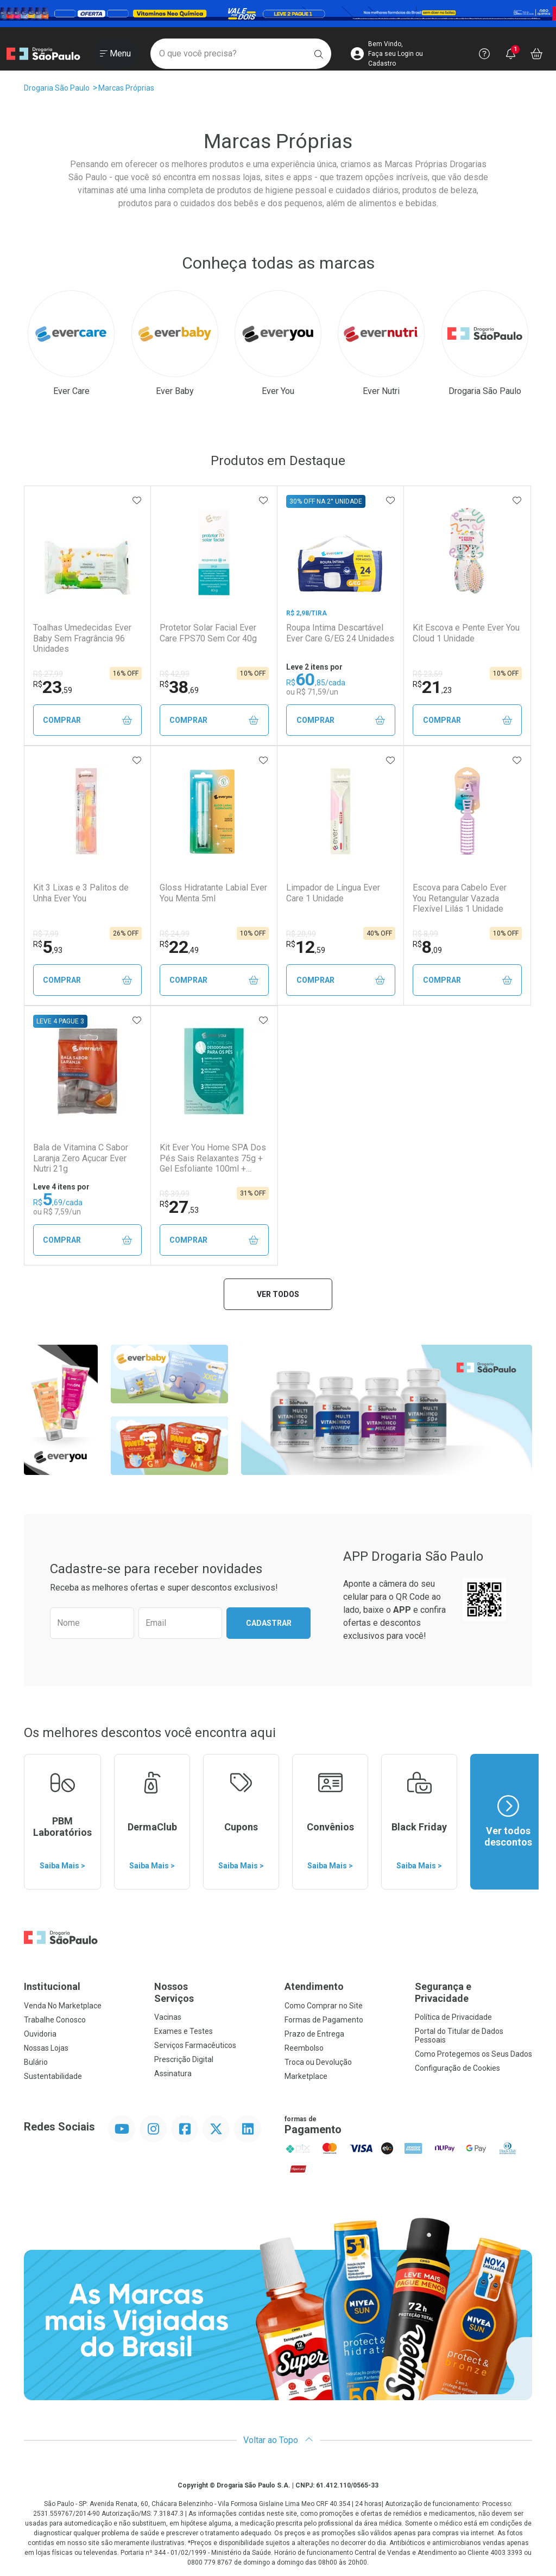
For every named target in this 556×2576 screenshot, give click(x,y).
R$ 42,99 (174, 674)
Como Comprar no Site (324, 2005)
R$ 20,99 (301, 934)
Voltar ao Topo (278, 2440)
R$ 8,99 (425, 934)
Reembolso (304, 2048)
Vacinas (167, 2017)
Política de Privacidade (453, 2017)
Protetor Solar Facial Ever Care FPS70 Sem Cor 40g (208, 632)
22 (179, 947)
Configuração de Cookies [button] (457, 2068)
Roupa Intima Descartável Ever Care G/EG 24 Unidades (340, 632)
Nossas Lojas (46, 2048)
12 (305, 947)
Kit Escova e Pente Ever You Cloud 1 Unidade (466, 632)
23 (52, 687)
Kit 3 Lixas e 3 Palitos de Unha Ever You (81, 892)
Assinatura (173, 2073)
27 (179, 1207)
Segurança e (473, 1992)
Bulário (36, 2062)
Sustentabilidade (53, 2076)
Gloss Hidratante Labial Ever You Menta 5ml (213, 892)
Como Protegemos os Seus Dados (473, 2054)
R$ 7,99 (46, 934)
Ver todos (278, 1294)
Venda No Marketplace (63, 2005)
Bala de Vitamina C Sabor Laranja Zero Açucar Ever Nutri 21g (80, 1157)
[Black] (278, 14)
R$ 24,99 (174, 934)
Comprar (87, 720)
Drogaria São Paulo (57, 88)
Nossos (212, 1992)
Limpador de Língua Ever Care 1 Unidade (333, 892)
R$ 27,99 (48, 674)
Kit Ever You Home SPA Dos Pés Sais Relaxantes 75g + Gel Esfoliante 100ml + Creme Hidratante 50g (213, 1158)
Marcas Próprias (126, 88)
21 (432, 687)
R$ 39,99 (174, 1194)
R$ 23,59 (428, 674)
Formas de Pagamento (324, 2019)
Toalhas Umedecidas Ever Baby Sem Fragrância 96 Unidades (82, 637)
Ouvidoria (40, 2034)
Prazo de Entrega (314, 2034)
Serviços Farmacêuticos (195, 2045)
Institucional (52, 1986)
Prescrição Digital (183, 2059)
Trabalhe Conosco (55, 2019)
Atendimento (314, 1986)
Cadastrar (269, 1623)
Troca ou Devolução (318, 2062)
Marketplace (306, 2076)
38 (179, 687)
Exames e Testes (183, 2031)
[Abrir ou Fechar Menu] (115, 54)
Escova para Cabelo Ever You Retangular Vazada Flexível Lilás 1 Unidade (460, 897)
